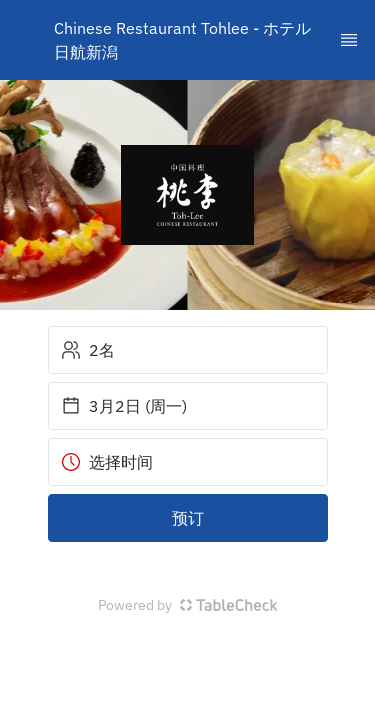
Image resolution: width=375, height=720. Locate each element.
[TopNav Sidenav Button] (349, 40)
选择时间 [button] (107, 462)
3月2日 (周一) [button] (124, 406)
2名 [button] (88, 350)
